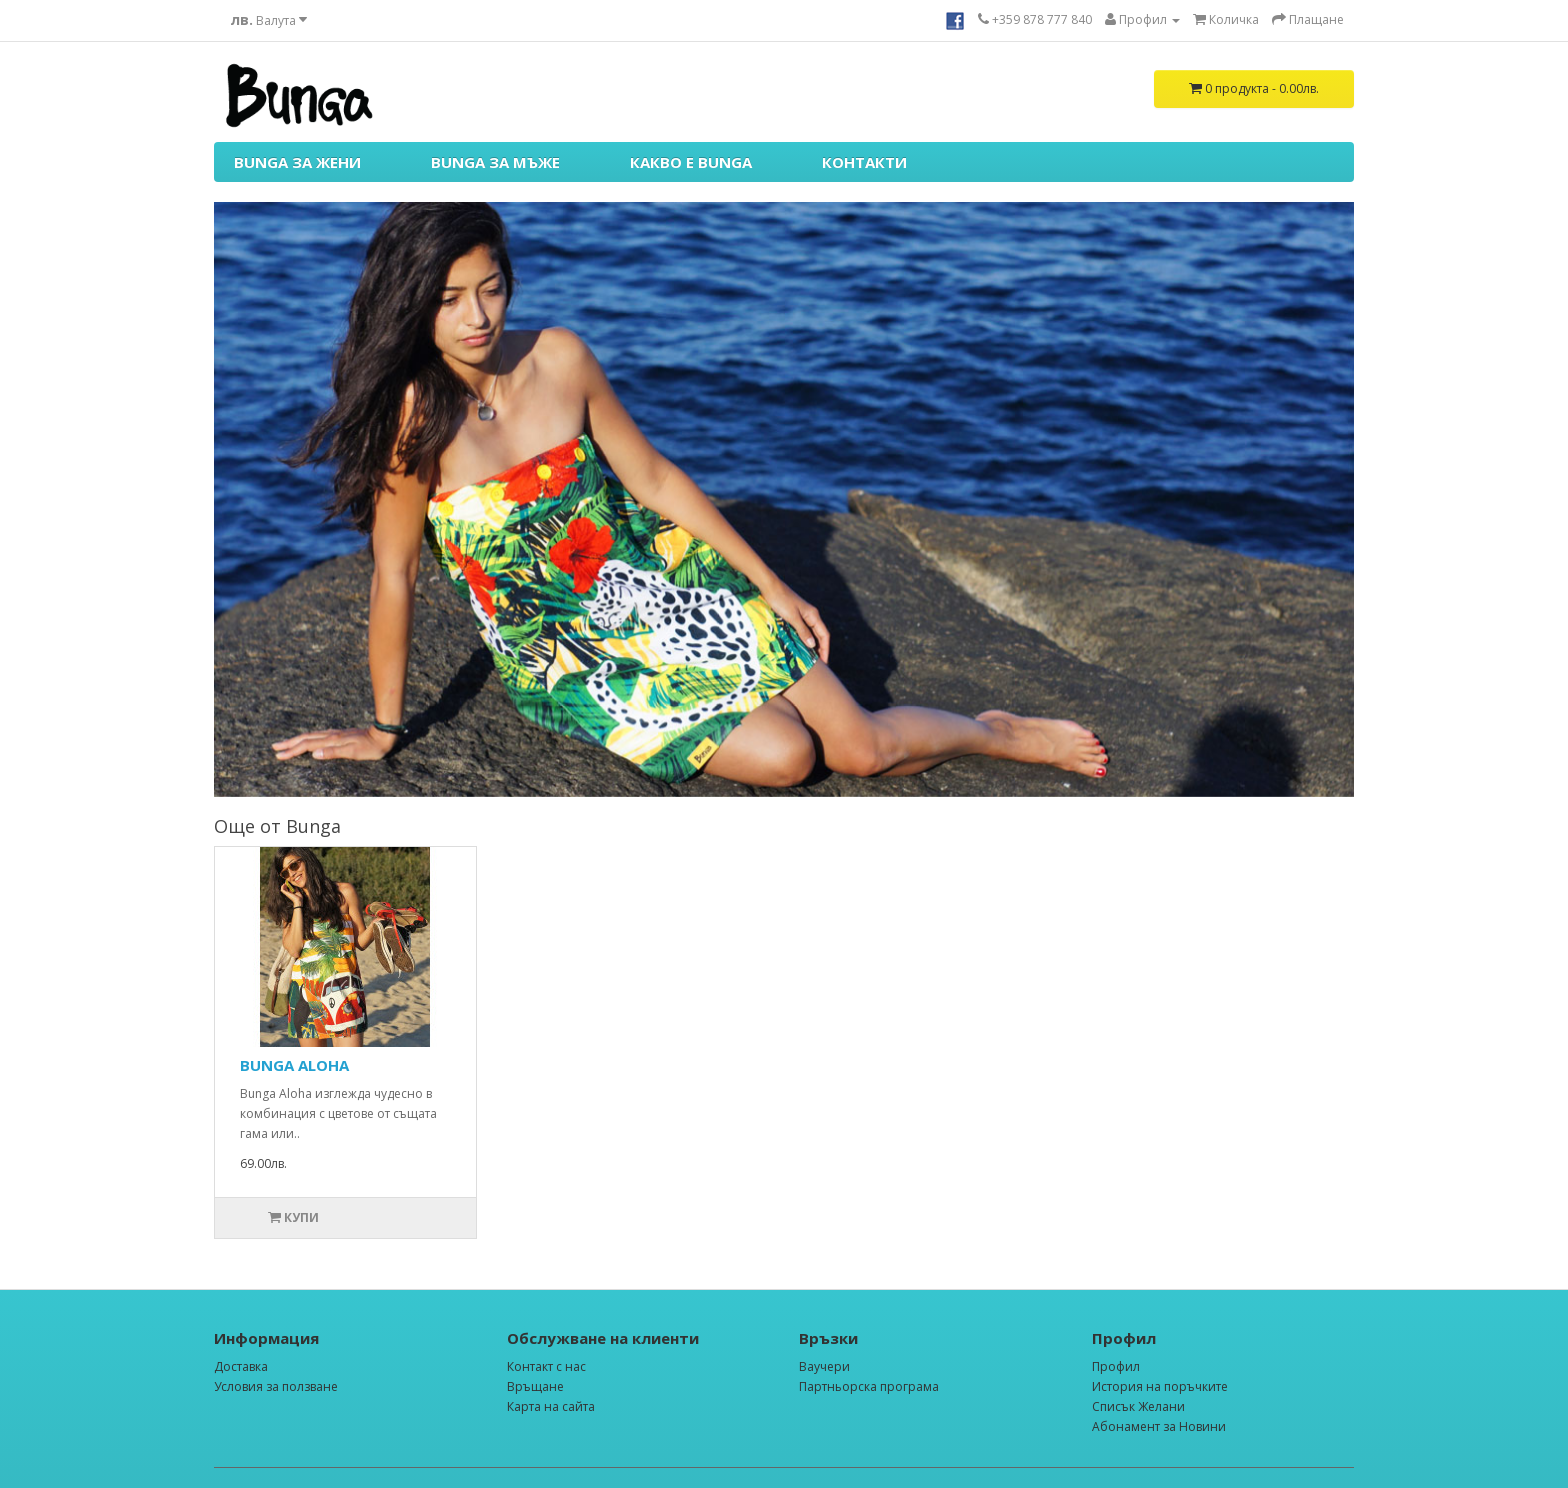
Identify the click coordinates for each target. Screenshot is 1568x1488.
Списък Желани (1138, 1406)
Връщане (535, 1386)
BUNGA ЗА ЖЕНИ (297, 162)
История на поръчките (1160, 1386)
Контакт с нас (546, 1366)
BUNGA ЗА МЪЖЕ (495, 162)
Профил (1116, 1366)
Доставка (241, 1366)
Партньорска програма (869, 1386)
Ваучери (824, 1366)
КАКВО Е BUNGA (691, 162)
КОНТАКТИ (864, 162)
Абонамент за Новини (1159, 1426)
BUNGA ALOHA (294, 1065)
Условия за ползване (276, 1386)
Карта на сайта (551, 1406)
